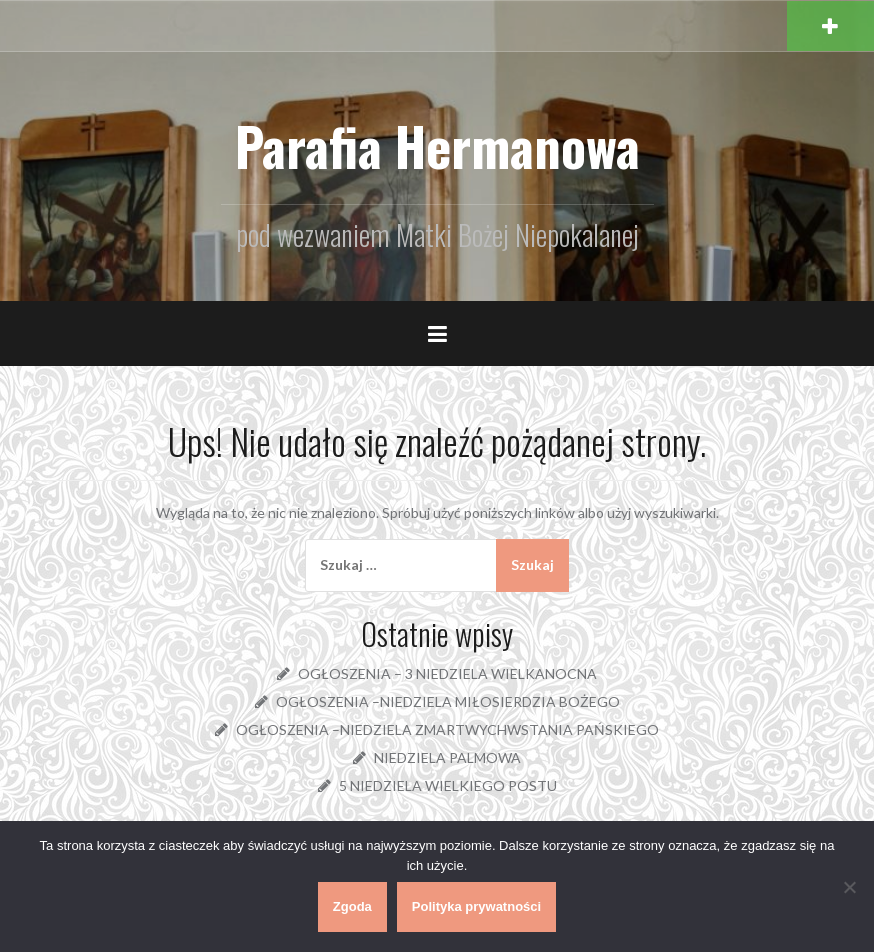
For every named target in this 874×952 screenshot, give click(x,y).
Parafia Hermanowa (437, 145)
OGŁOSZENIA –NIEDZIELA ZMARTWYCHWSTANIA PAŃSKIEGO (447, 729)
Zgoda (352, 906)
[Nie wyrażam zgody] (849, 887)
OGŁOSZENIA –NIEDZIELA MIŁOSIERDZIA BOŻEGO (448, 701)
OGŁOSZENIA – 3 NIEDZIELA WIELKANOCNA (447, 673)
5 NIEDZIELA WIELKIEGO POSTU (448, 785)
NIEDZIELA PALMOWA (447, 757)
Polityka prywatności (476, 906)
